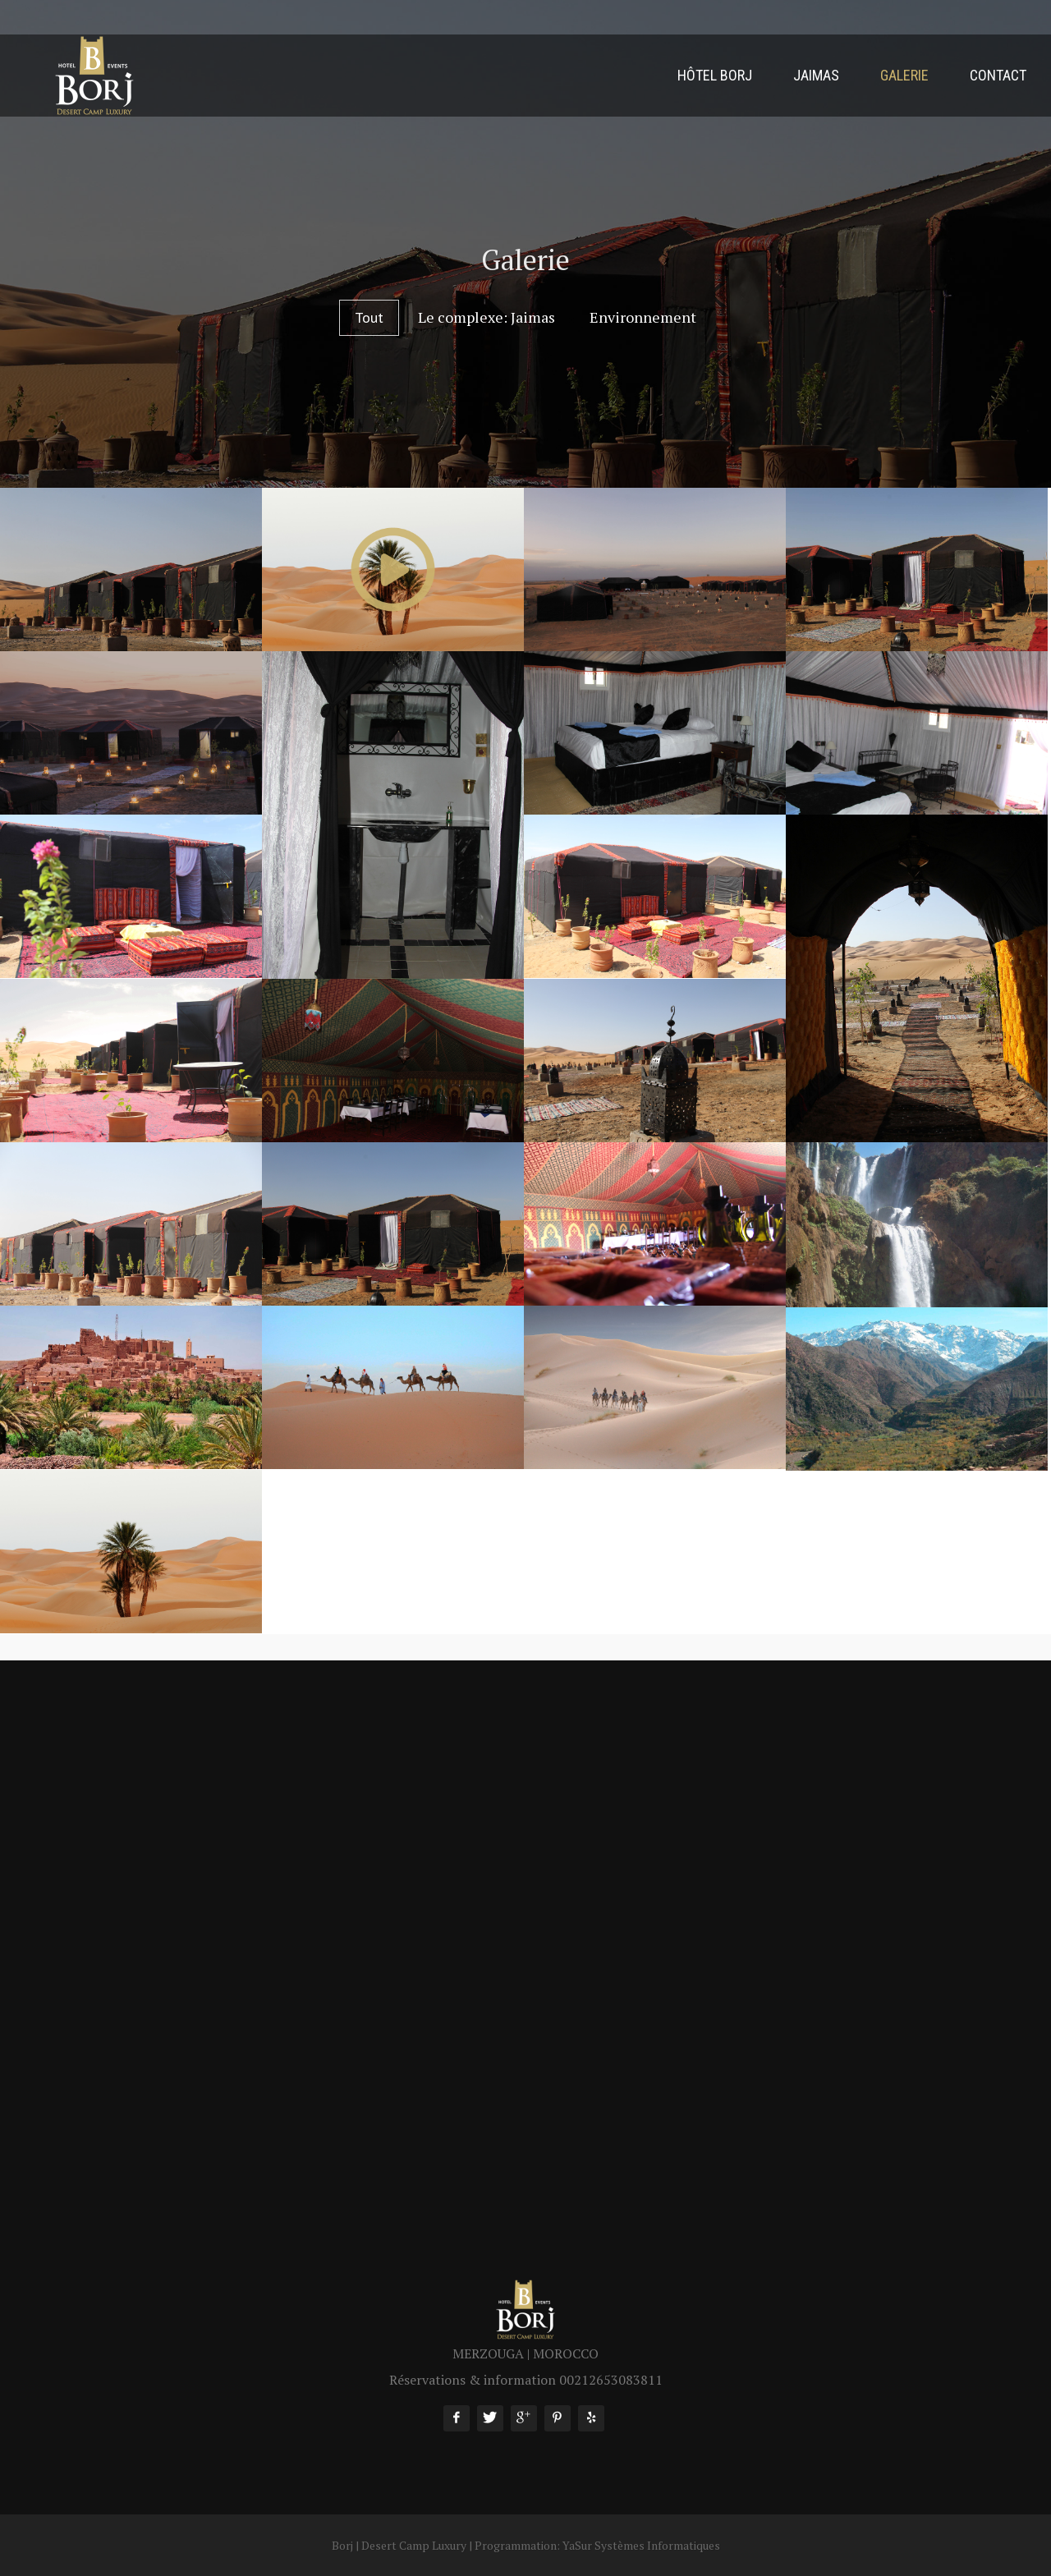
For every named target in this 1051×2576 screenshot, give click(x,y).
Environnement (643, 317)
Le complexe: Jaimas (486, 317)
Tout (369, 317)
